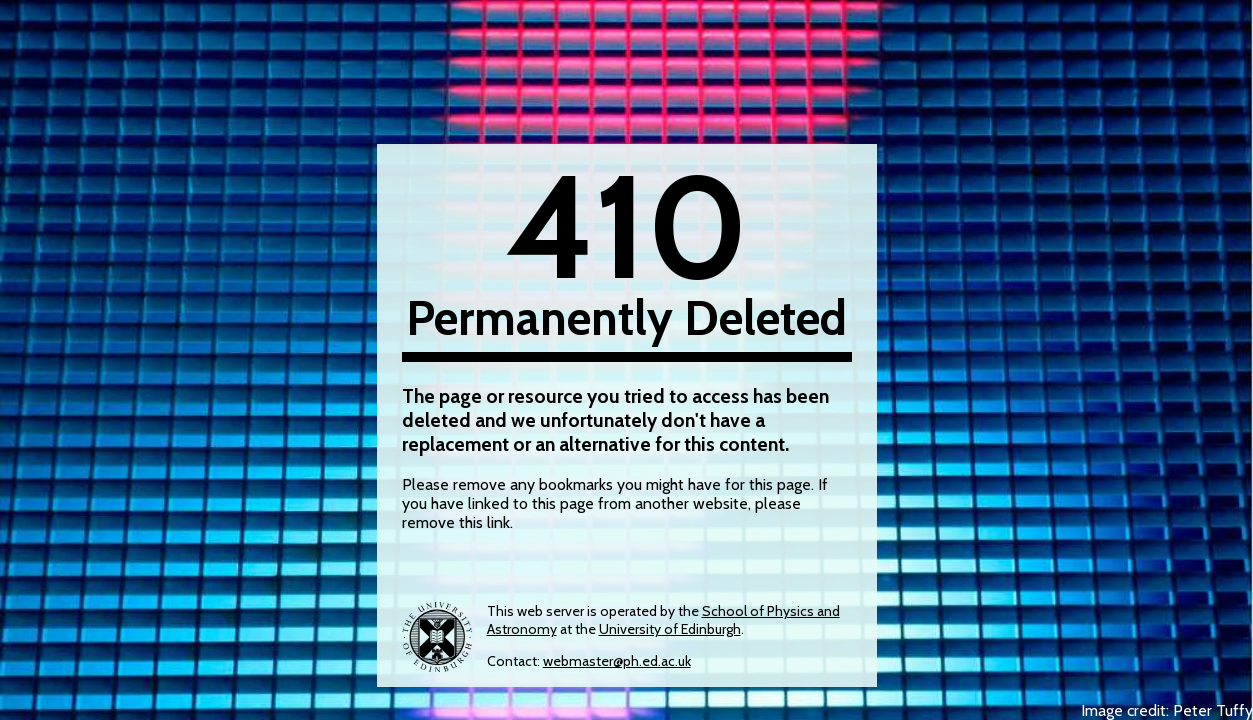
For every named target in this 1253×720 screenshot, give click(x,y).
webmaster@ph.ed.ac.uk (617, 661)
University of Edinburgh (670, 629)
